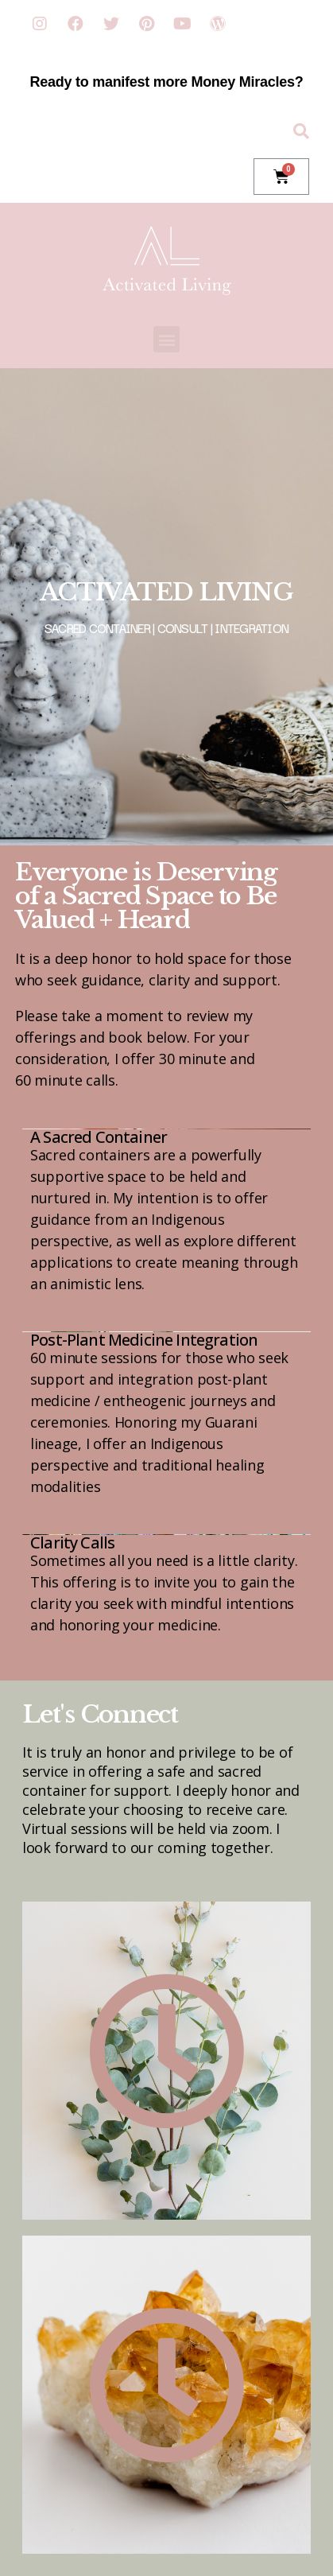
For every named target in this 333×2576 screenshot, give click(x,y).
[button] (166, 339)
